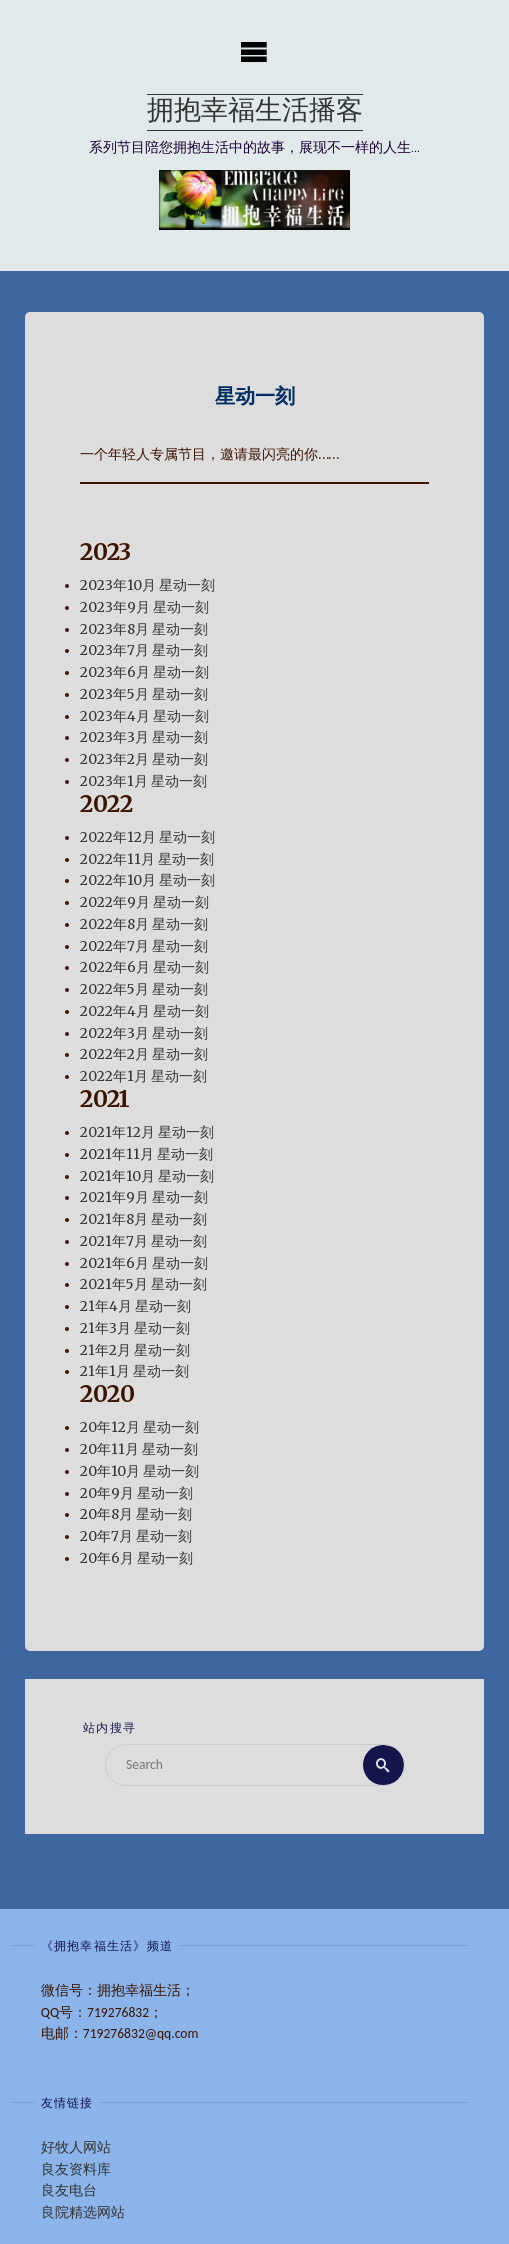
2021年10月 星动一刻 (147, 1176)
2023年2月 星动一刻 (144, 759)
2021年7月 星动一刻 (143, 1241)
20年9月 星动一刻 (136, 1493)
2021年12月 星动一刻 (147, 1132)
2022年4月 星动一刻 (144, 1011)
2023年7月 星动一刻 (144, 651)
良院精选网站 (83, 2212)
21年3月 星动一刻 (135, 1328)
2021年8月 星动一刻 (143, 1219)
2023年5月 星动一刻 (144, 694)
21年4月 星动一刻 (135, 1306)
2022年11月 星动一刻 (147, 859)
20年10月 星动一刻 (139, 1471)
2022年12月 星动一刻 (147, 837)
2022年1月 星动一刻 (143, 1076)
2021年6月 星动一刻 (144, 1263)
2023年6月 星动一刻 (144, 672)
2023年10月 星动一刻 (147, 585)
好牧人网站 (76, 2147)
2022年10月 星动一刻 (147, 881)
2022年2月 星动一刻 (144, 1055)
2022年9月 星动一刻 (144, 902)
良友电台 (69, 2190)
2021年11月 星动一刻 (146, 1154)
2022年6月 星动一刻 (144, 968)
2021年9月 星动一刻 (144, 1198)
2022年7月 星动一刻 (144, 946)
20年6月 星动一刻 (136, 1558)
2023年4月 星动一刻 (144, 716)
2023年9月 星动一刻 (144, 607)
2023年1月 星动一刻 (143, 781)
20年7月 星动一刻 (136, 1536)
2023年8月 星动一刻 (144, 629)
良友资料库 (76, 2169)
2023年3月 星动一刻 (144, 738)
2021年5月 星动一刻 (143, 1285)
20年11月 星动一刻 (139, 1449)
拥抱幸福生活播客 (255, 112)
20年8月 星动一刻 (136, 1515)
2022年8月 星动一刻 (144, 924)
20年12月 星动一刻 (139, 1428)
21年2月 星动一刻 (135, 1350)
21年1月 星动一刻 (134, 1372)
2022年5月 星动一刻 (144, 989)
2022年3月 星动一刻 (144, 1033)
